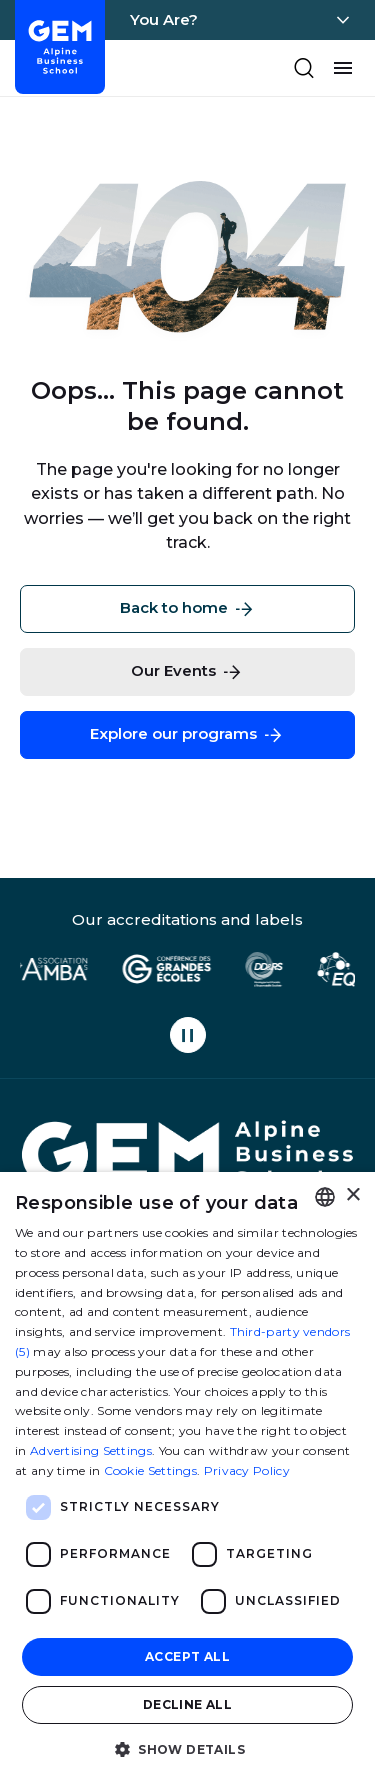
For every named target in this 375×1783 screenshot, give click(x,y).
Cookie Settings (151, 1470)
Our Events (187, 672)
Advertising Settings (91, 1450)
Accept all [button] (187, 1656)
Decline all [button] (187, 1704)
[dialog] (187, 1477)
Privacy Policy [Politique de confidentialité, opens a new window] (247, 1470)
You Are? (164, 19)
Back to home (188, 609)
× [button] (352, 1195)
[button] (187, 1748)
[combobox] (325, 1197)
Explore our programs (187, 735)
